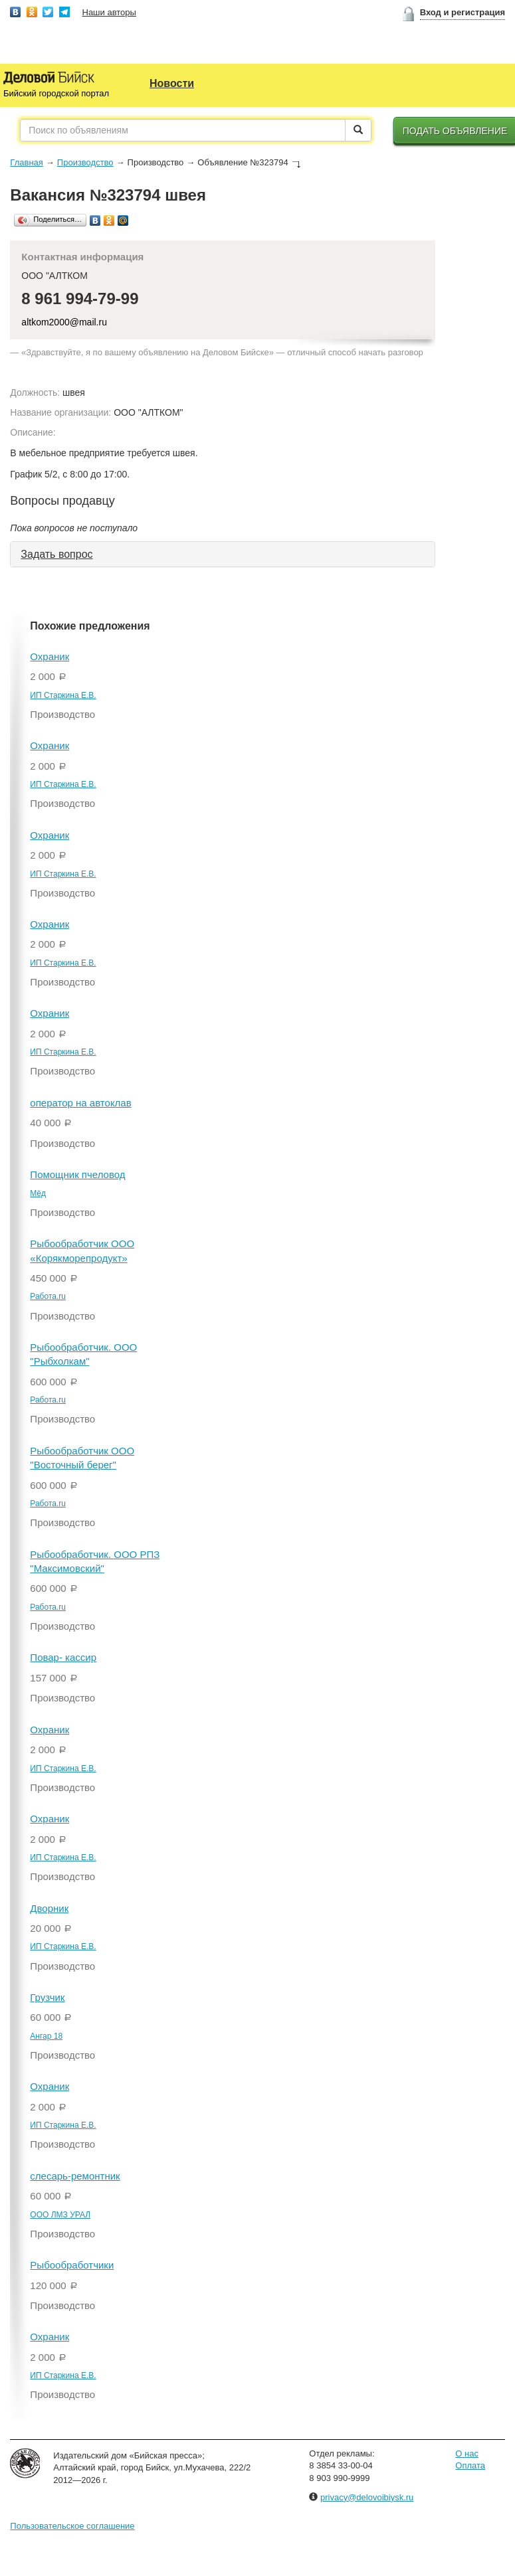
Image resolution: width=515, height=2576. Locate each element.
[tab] (223, 554)
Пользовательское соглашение (72, 2526)
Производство (85, 162)
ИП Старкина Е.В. (63, 695)
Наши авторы (109, 12)
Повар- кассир (63, 1657)
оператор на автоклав (80, 1102)
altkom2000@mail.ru (64, 322)
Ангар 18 (46, 2036)
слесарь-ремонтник (75, 2176)
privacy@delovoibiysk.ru (366, 2497)
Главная (26, 162)
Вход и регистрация (462, 12)
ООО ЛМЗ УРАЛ (60, 2214)
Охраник (49, 656)
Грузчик (47, 1997)
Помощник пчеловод (77, 1174)
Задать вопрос (56, 554)
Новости (172, 83)
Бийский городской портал (56, 93)
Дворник (49, 1908)
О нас (466, 2453)
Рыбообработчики (72, 2265)
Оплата (470, 2465)
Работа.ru (48, 1296)
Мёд (38, 1193)
